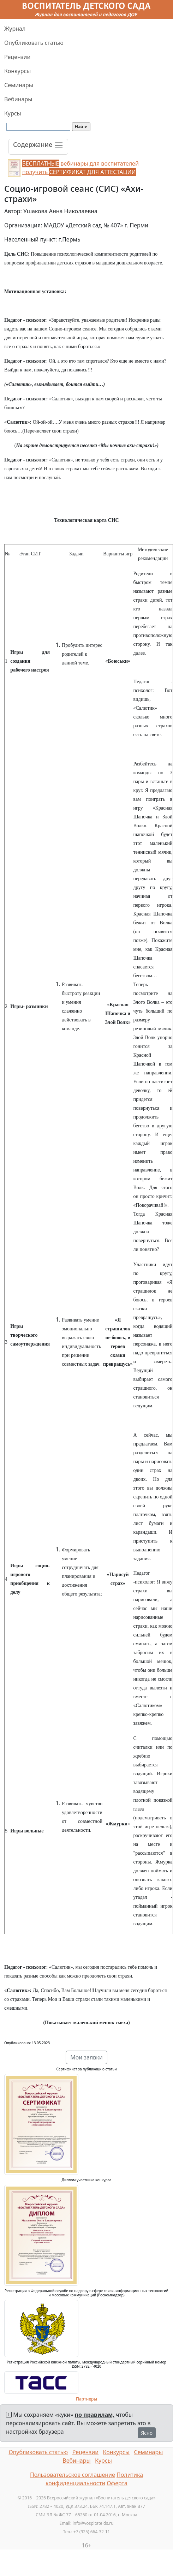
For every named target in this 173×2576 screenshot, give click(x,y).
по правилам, (94, 2415)
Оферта (117, 2483)
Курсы (12, 113)
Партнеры (86, 2399)
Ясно (147, 2432)
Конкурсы (17, 71)
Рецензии (17, 57)
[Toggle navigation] (38, 147)
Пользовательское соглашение (72, 2475)
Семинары (18, 85)
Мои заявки (86, 2057)
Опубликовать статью (34, 43)
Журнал (14, 28)
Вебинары (18, 99)
